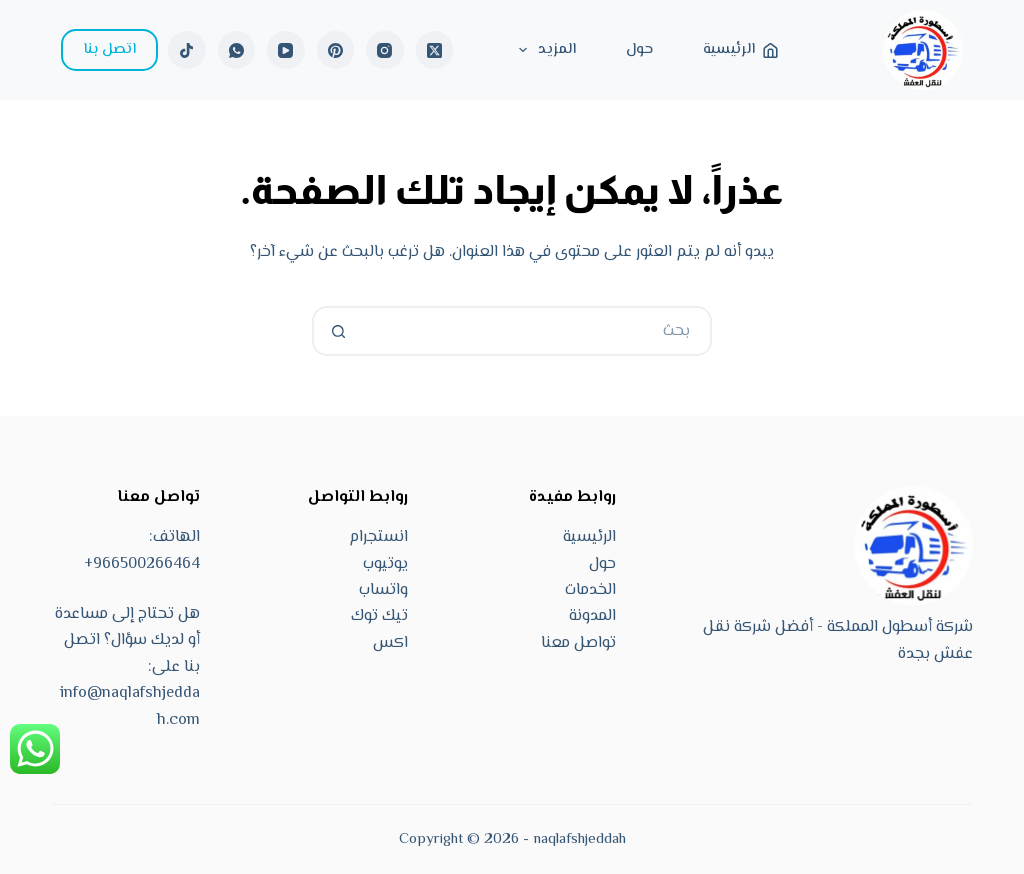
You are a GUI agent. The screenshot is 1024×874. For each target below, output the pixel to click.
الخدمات (590, 590)
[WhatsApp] (237, 50)
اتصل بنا (109, 49)
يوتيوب (385, 564)
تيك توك (379, 616)
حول (639, 49)
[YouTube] (286, 50)
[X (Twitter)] (435, 50)
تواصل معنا (578, 643)
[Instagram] (385, 50)
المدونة (592, 616)
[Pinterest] (336, 50)
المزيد (543, 50)
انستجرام (378, 537)
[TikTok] (187, 50)
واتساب (383, 590)
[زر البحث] (337, 331)
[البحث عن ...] (537, 331)
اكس (390, 643)
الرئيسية (740, 49)
